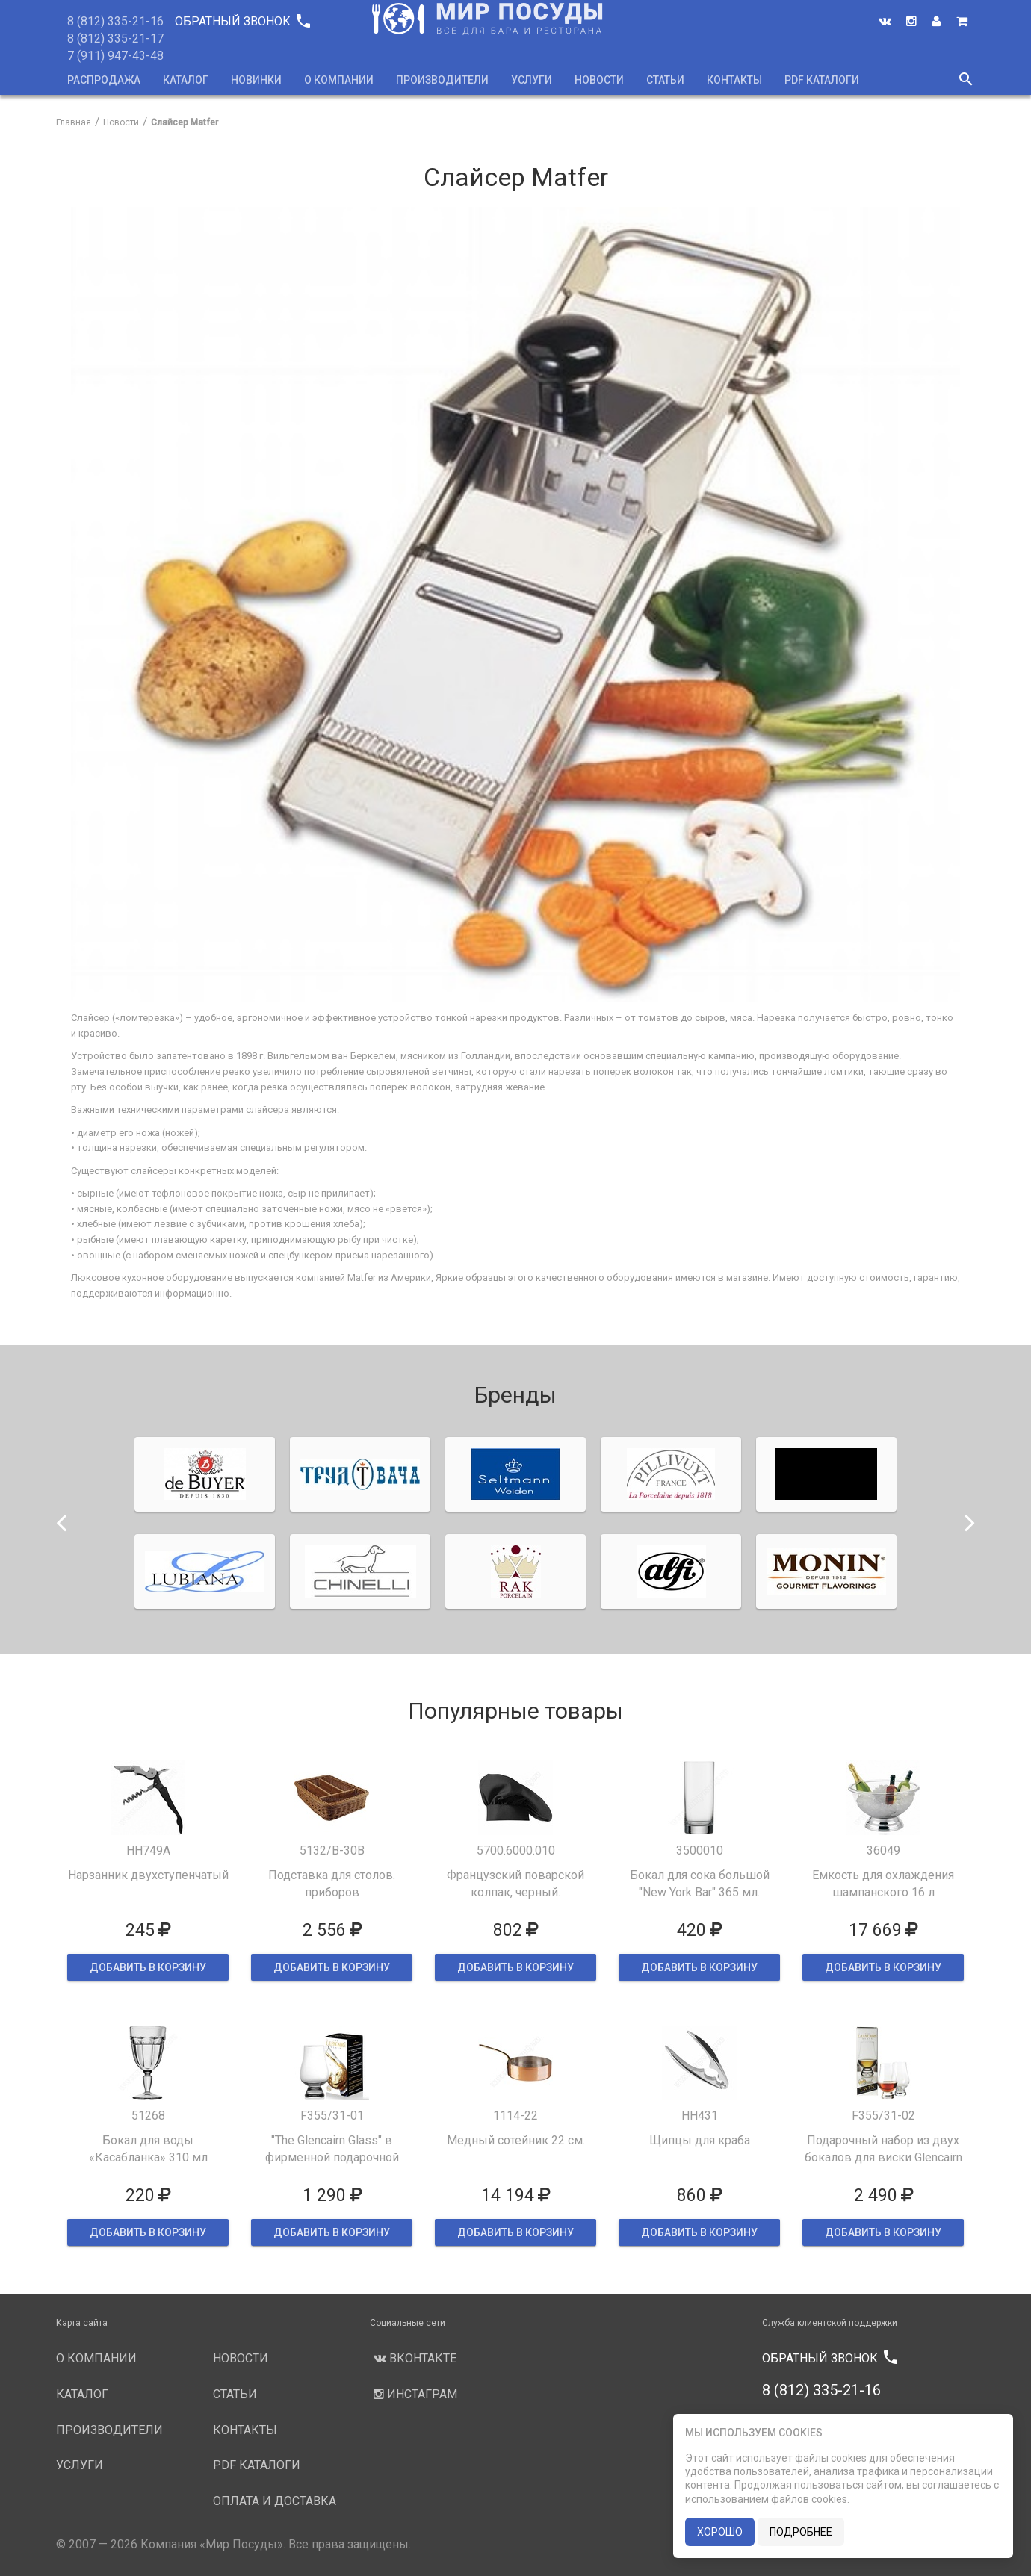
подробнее (801, 2532)
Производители (442, 80)
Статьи (665, 80)
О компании (339, 80)
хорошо (720, 2532)
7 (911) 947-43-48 (115, 56)
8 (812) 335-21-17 (115, 38)
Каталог (185, 80)
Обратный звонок (242, 21)
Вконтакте (413, 2358)
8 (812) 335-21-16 (115, 21)
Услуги (531, 80)
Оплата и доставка (274, 2501)
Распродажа (103, 80)
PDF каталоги (821, 80)
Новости (599, 80)
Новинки (256, 80)
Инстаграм (413, 2394)
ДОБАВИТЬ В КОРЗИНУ (148, 1967)
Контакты (734, 80)
